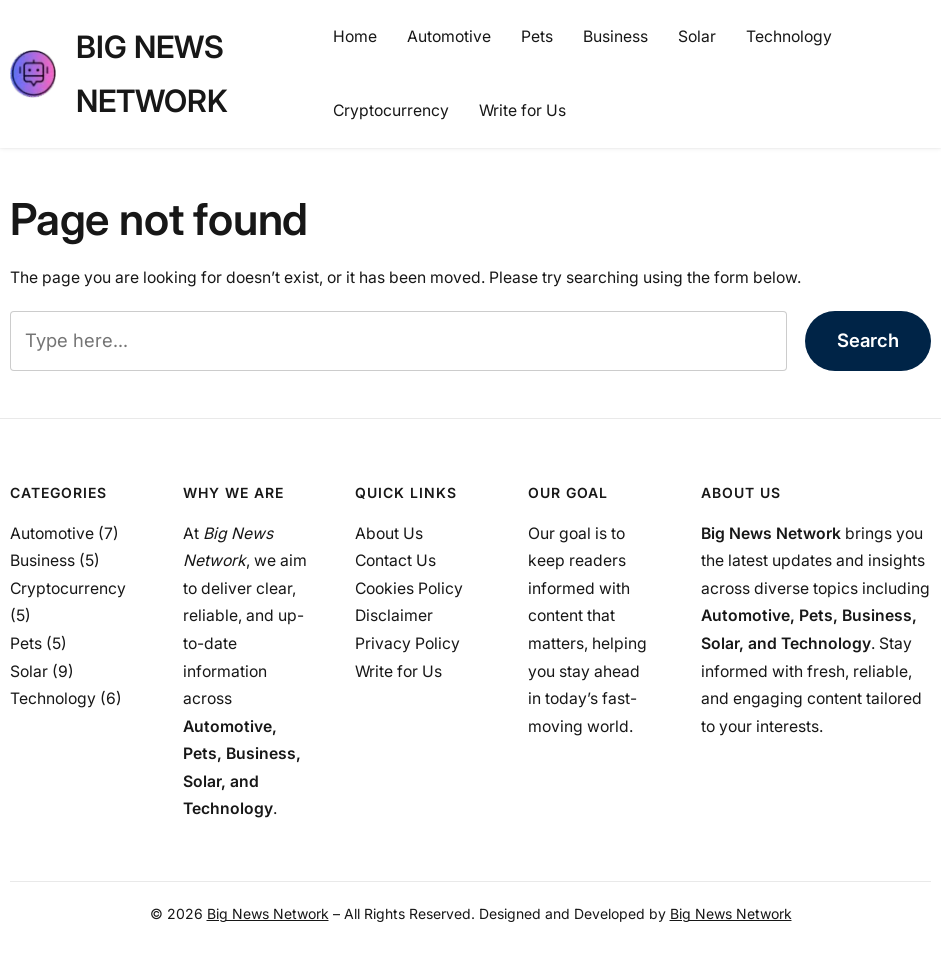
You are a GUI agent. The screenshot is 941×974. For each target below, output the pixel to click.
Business (42, 560)
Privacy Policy (407, 643)
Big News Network (268, 913)
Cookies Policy (409, 588)
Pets (26, 643)
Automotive (52, 533)
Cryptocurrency (68, 588)
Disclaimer (394, 615)
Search (868, 340)
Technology (53, 698)
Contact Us (395, 560)
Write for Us (398, 671)
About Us (389, 533)
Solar (29, 671)
